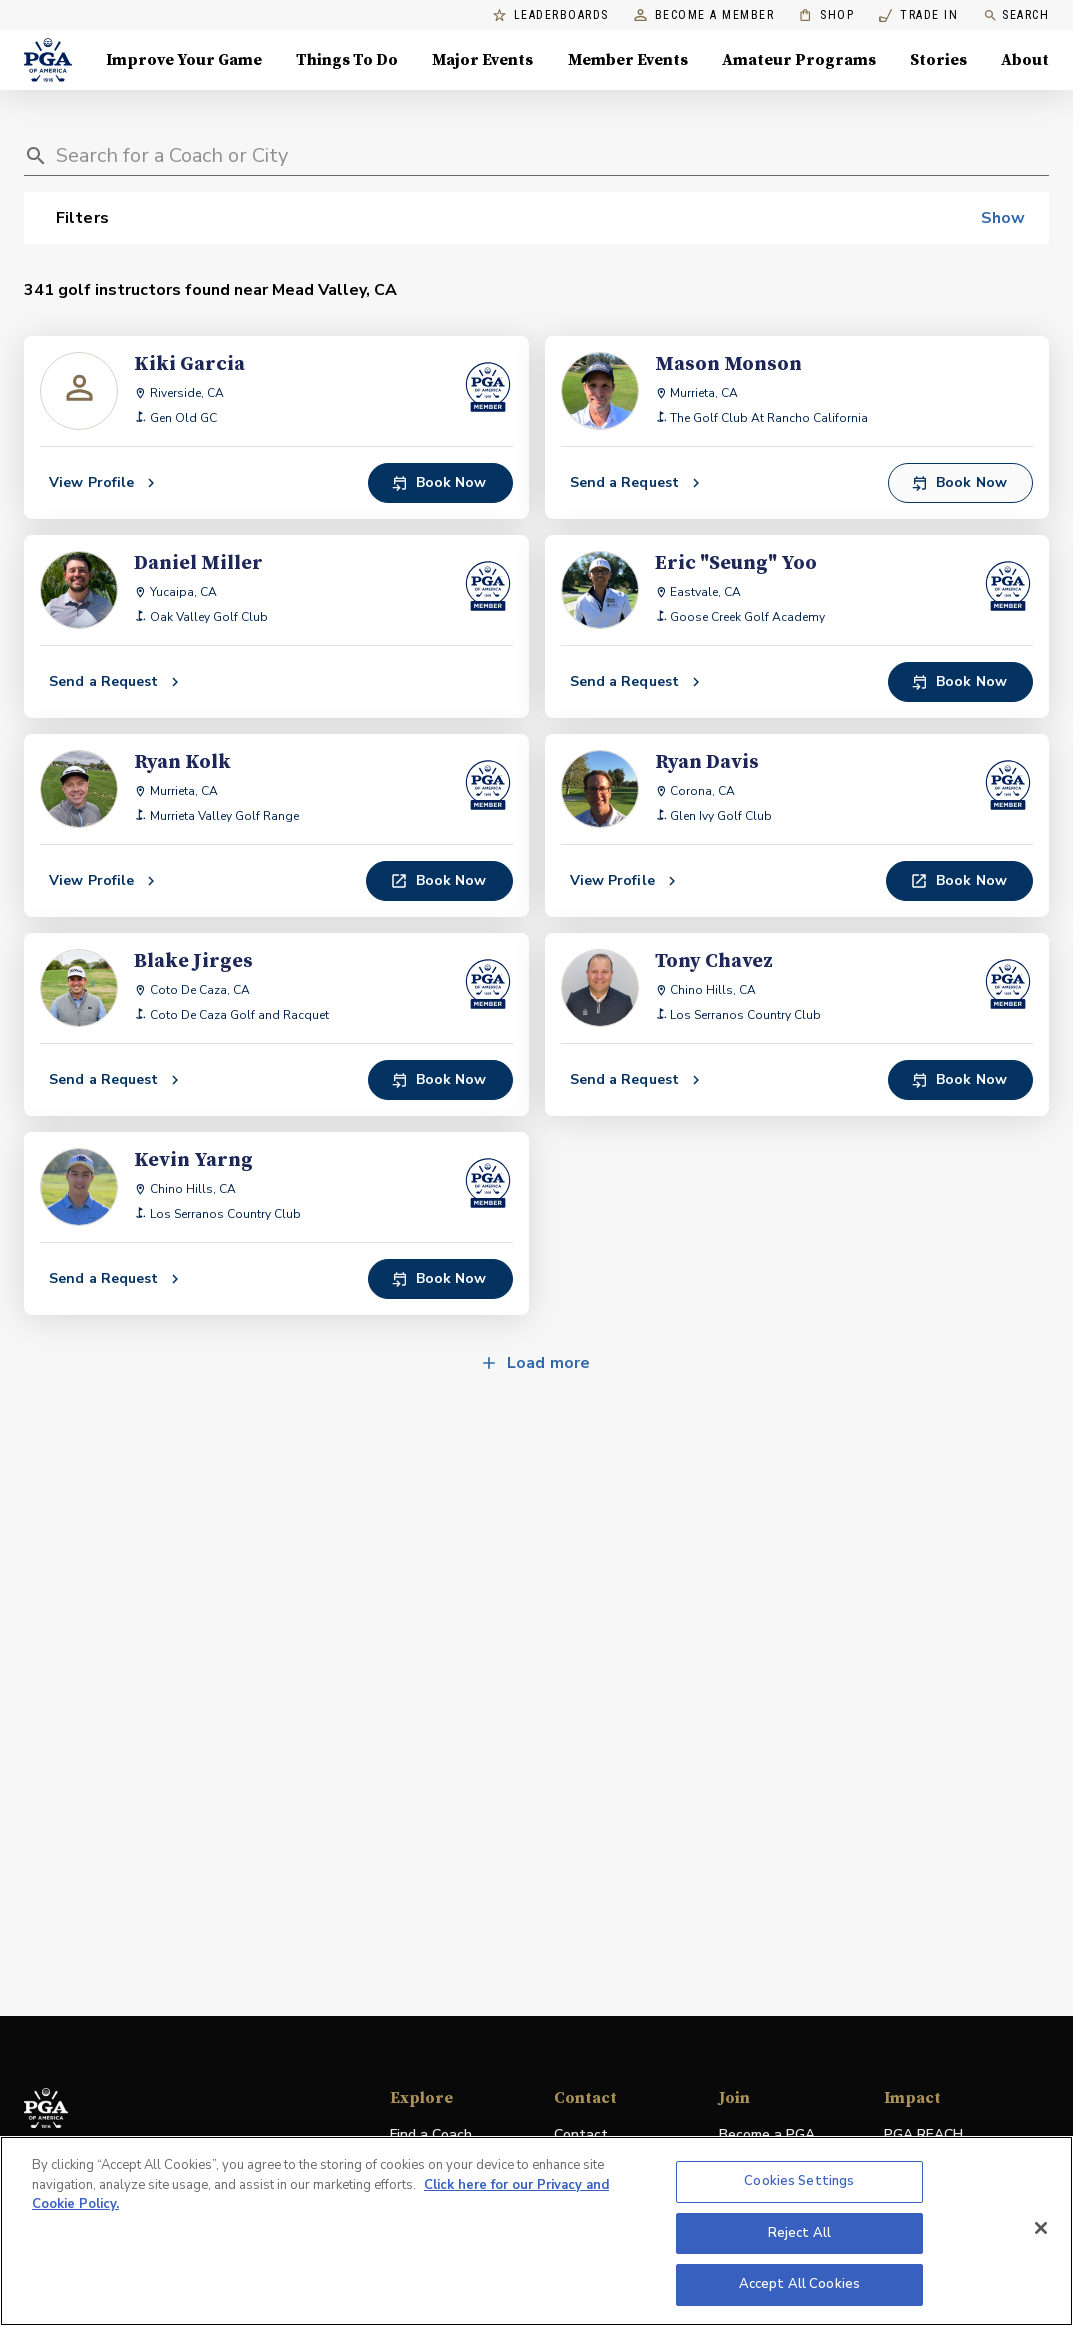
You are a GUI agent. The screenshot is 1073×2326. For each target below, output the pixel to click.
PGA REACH (923, 2135)
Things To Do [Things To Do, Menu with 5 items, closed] (347, 60)
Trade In (918, 15)
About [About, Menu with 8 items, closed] (1025, 60)
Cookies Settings (799, 2181)
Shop (826, 15)
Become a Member (704, 15)
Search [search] (1016, 15)
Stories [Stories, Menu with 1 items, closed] (938, 60)
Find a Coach (431, 2134)
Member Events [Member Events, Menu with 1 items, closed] (628, 60)
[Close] (1041, 2228)
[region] (536, 2231)
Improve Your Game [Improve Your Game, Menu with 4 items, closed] (184, 60)
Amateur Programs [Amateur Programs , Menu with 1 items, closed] (799, 60)
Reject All (799, 2233)
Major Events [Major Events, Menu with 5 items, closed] (482, 60)
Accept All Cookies (799, 2284)
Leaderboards (551, 15)
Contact (581, 2134)
